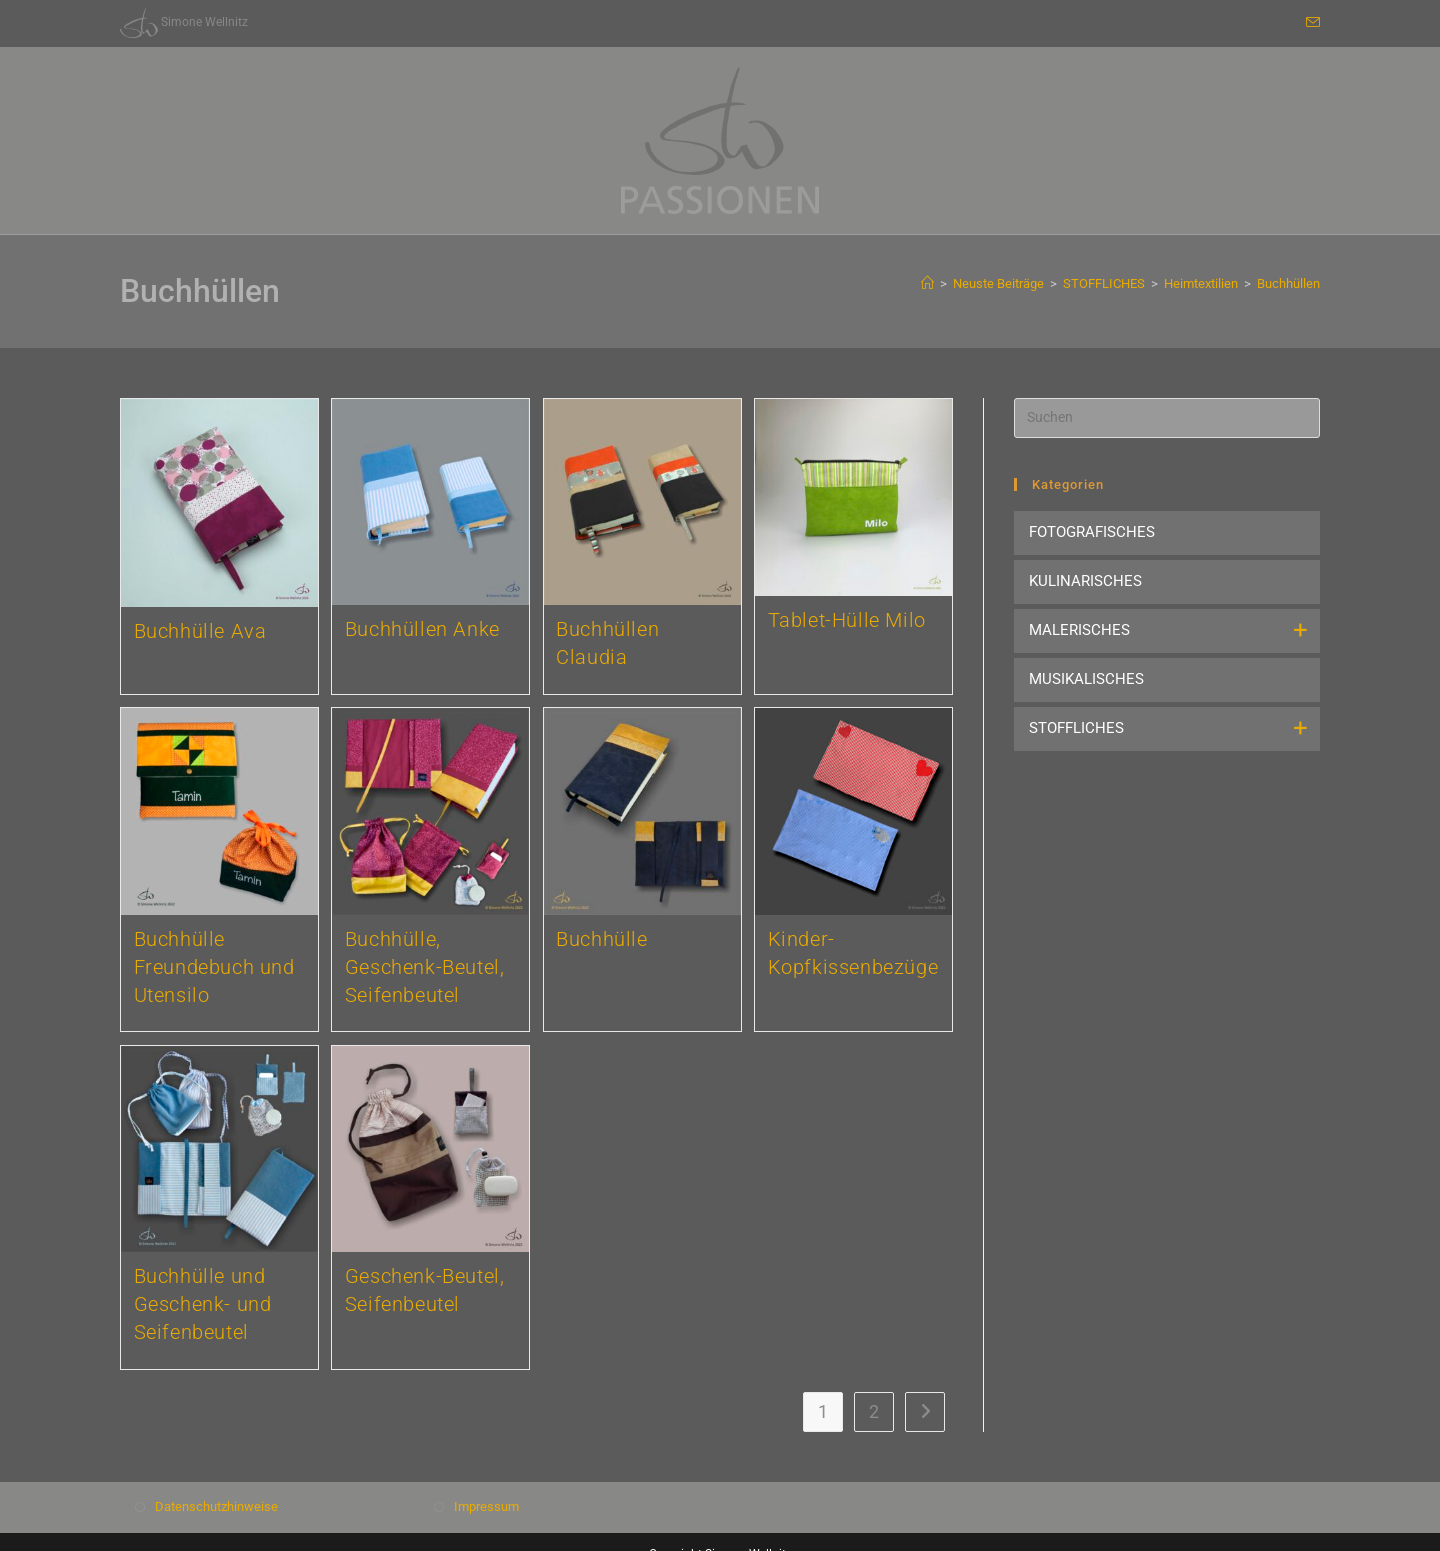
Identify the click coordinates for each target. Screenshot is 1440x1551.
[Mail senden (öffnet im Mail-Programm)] (1310, 23)
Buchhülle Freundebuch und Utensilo (214, 967)
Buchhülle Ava (200, 631)
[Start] (927, 283)
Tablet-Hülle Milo (847, 620)
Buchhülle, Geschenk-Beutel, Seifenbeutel (425, 967)
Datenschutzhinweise (216, 1506)
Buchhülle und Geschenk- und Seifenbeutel (203, 1304)
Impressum (486, 1506)
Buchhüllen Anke (422, 629)
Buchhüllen (1288, 283)
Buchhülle (601, 939)
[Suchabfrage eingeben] (1167, 418)
